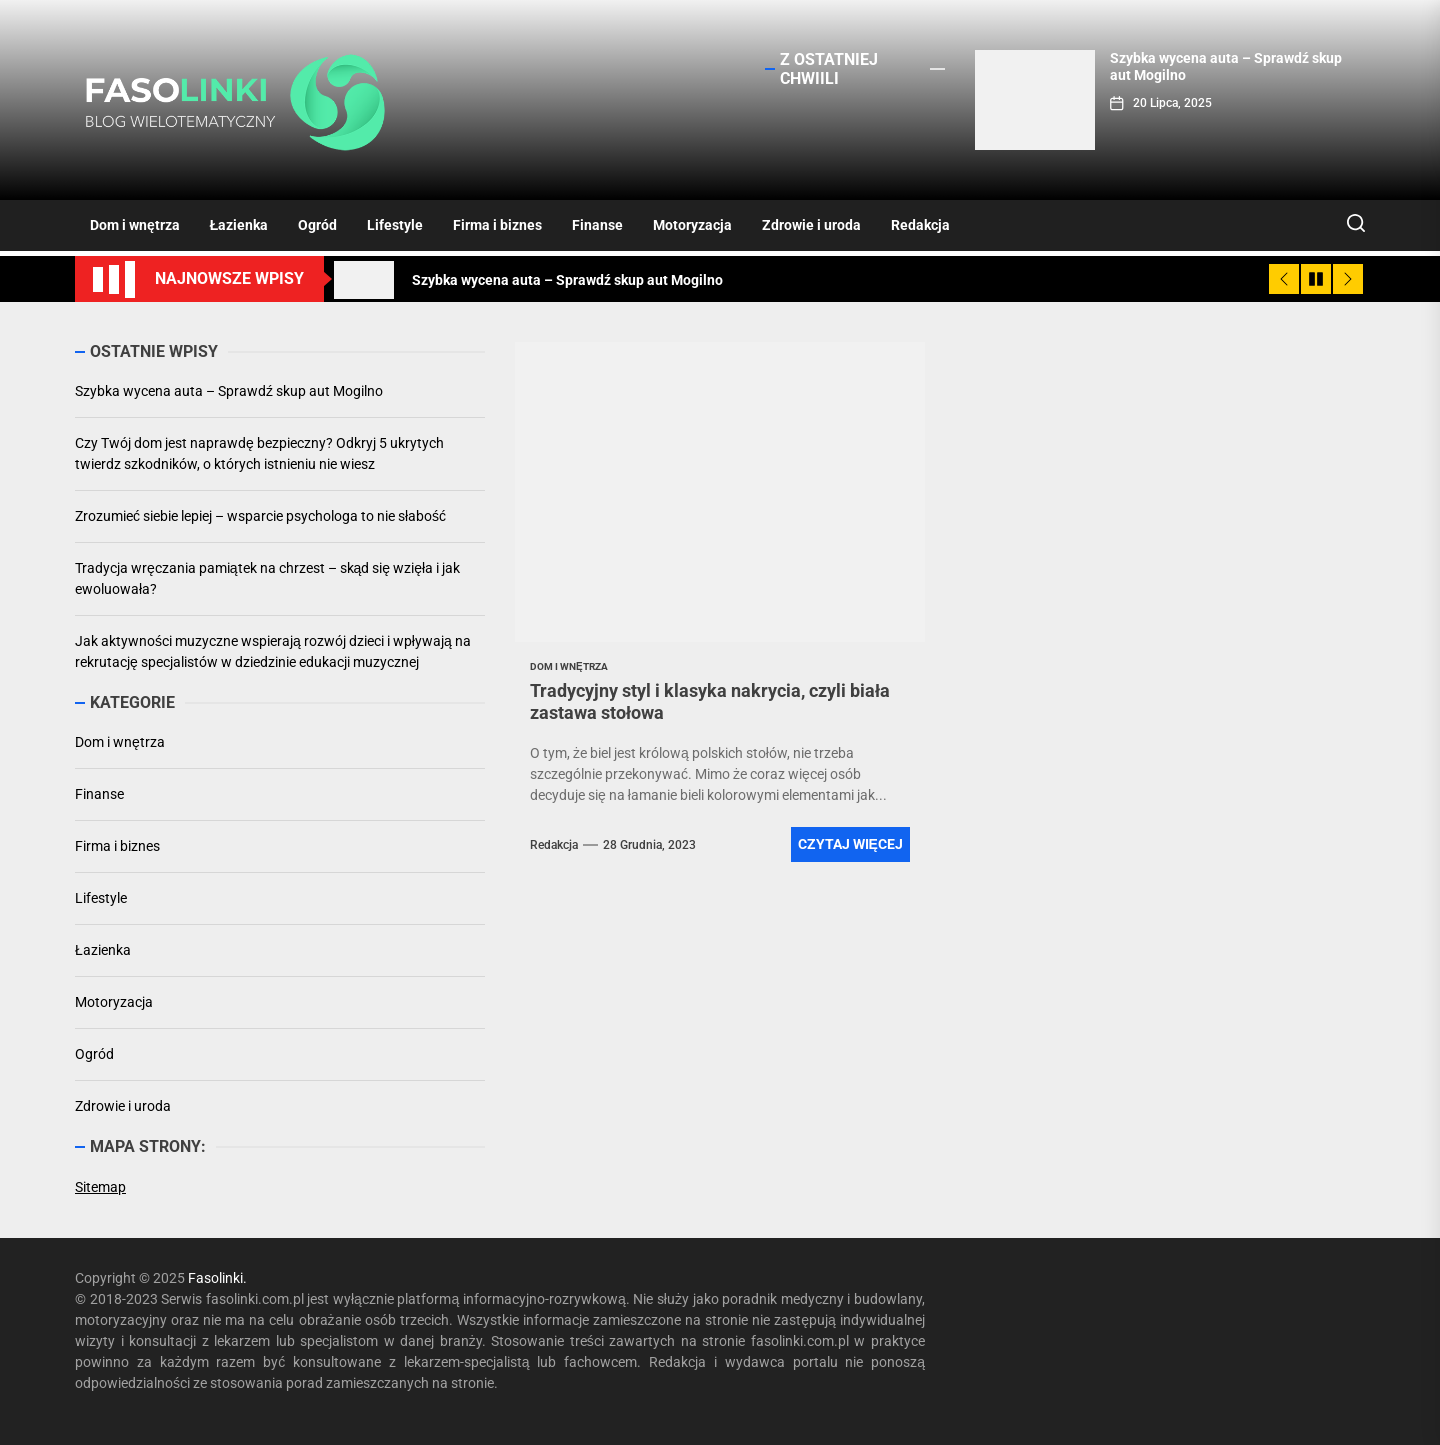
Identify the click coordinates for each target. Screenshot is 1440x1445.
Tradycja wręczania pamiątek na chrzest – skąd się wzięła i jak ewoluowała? (267, 578)
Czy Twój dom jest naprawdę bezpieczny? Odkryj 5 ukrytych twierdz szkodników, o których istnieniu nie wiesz (259, 453)
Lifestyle (395, 225)
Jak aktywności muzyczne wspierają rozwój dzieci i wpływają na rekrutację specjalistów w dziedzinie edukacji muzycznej (273, 651)
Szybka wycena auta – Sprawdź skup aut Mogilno (229, 391)
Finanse (597, 225)
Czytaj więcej (850, 844)
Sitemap (100, 1187)
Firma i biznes (497, 225)
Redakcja (920, 225)
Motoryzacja (692, 225)
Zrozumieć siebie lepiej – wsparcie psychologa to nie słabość (260, 516)
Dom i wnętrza (135, 225)
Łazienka (239, 225)
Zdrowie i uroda (811, 225)
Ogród (317, 225)
